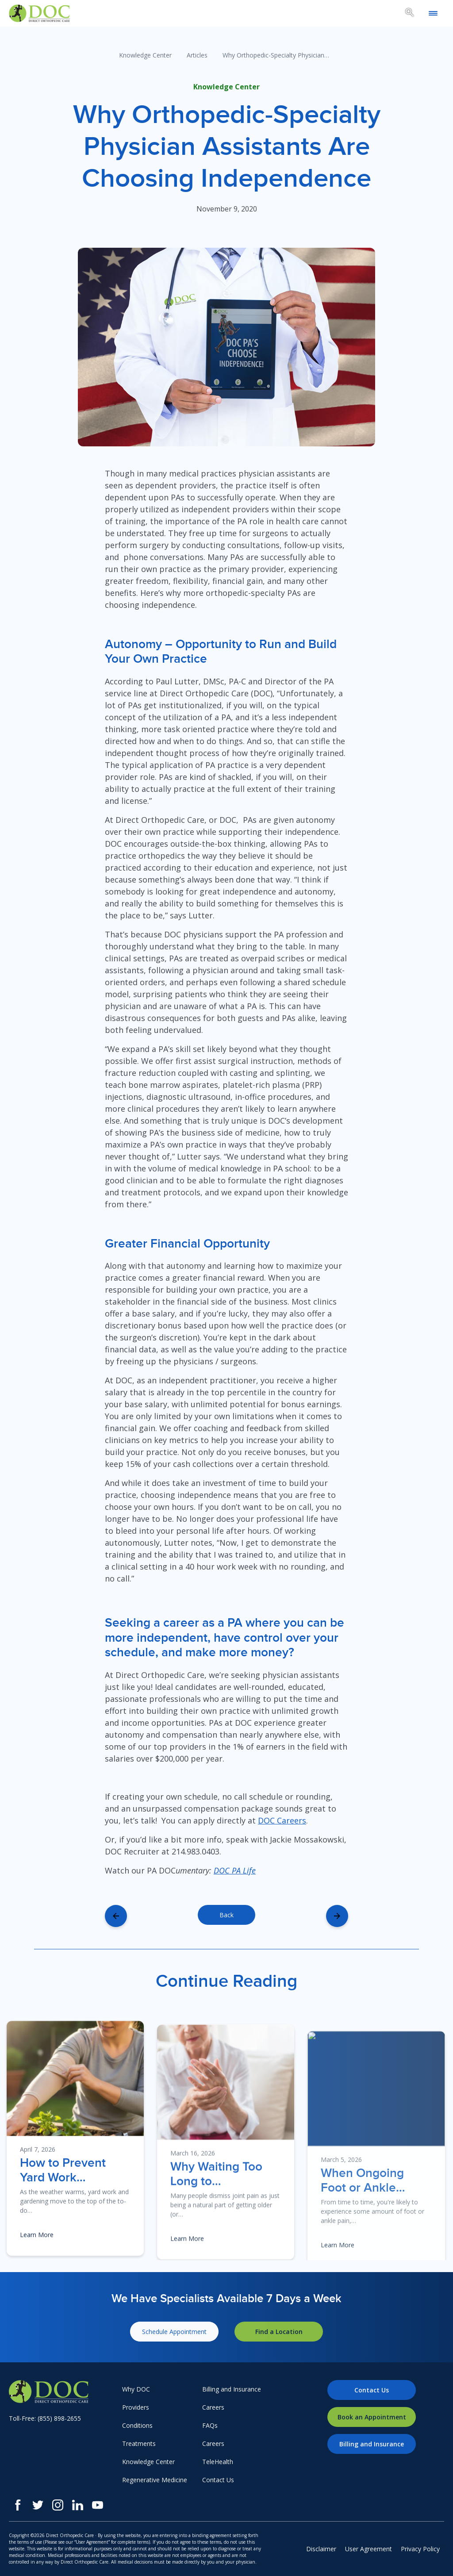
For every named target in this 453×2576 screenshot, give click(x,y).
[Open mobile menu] (433, 13)
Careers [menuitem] (213, 2407)
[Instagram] (58, 2505)
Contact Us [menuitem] (218, 2480)
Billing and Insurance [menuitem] (231, 2389)
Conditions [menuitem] (137, 2425)
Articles (197, 55)
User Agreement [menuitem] (368, 2549)
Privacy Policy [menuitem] (420, 2549)
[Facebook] (18, 2505)
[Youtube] (97, 2505)
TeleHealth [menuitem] (217, 2461)
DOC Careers (282, 1820)
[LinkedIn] (78, 2505)
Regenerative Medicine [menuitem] (154, 2480)
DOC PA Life (235, 1870)
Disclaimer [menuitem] (321, 2549)
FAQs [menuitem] (210, 2425)
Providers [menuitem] (135, 2407)
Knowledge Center (145, 55)
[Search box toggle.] (409, 13)
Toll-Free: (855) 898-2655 (45, 2418)
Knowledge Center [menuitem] (148, 2461)
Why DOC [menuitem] (136, 2389)
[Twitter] (38, 2505)
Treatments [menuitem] (139, 2443)
